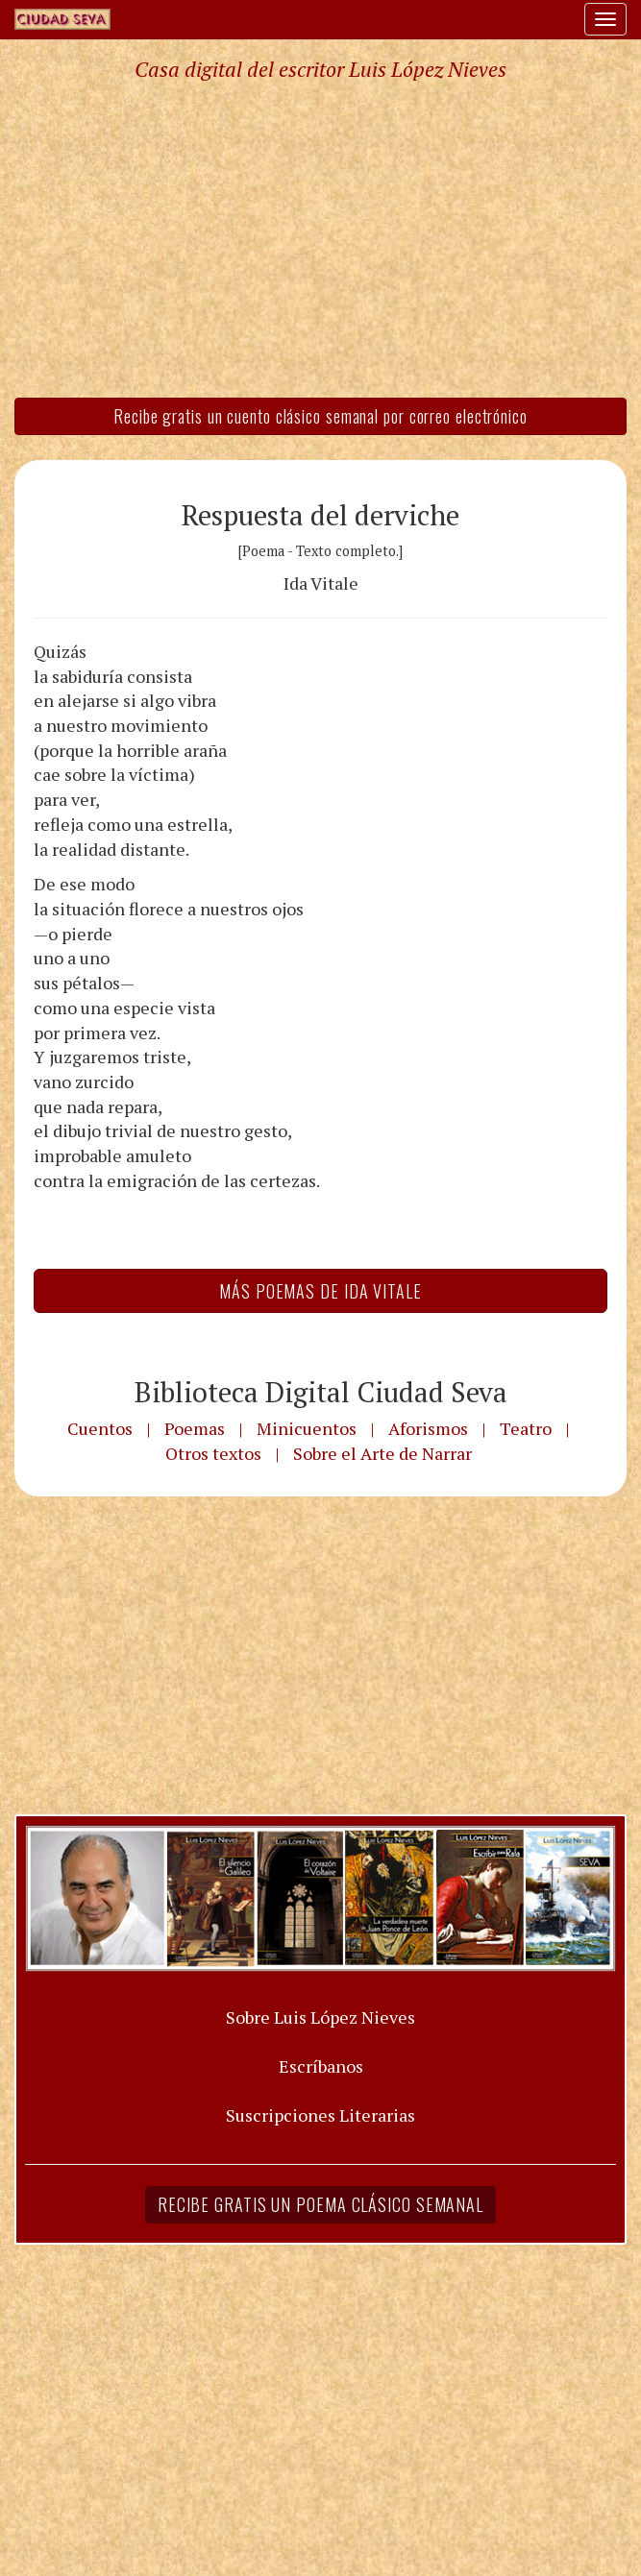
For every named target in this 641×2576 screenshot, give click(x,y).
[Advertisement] (320, 238)
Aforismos (428, 1428)
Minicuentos (307, 1428)
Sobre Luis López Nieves (320, 2017)
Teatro (526, 1428)
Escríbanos (321, 2066)
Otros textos (213, 1453)
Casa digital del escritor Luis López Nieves (320, 69)
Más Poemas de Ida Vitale (320, 1290)
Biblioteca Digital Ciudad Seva (321, 1391)
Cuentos (100, 1428)
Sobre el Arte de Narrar (382, 1453)
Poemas (194, 1428)
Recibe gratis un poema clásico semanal (320, 2204)
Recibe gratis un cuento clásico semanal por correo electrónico (320, 415)
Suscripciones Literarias (320, 2114)
